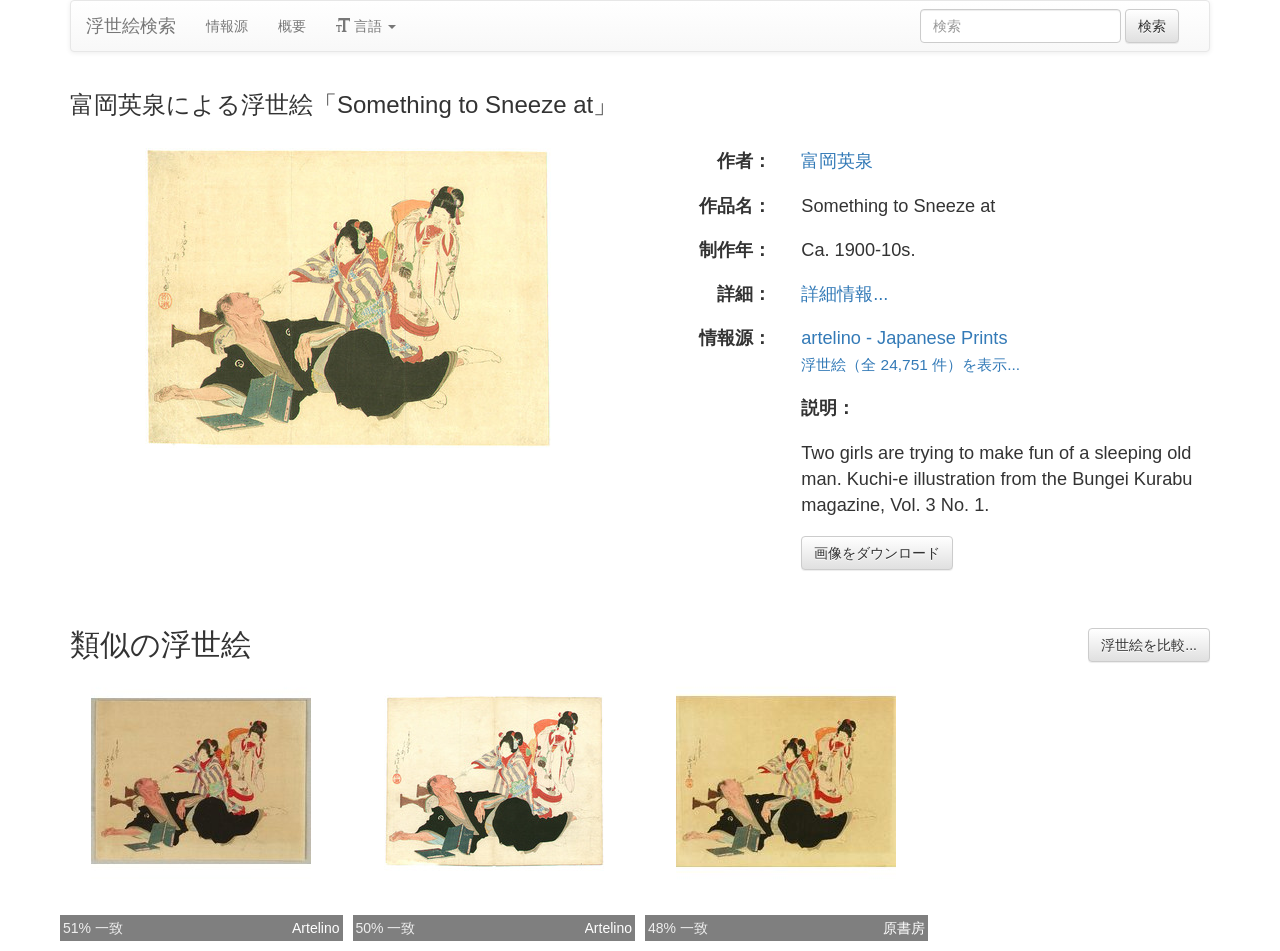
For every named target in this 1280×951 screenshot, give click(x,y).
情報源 (227, 26)
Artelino (315, 928)
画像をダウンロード (877, 553)
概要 (292, 26)
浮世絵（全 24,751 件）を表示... (910, 364)
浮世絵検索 (131, 26)
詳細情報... (844, 294)
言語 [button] (366, 26)
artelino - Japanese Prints (904, 338)
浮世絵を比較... (1149, 645)
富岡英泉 (837, 161)
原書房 (904, 928)
